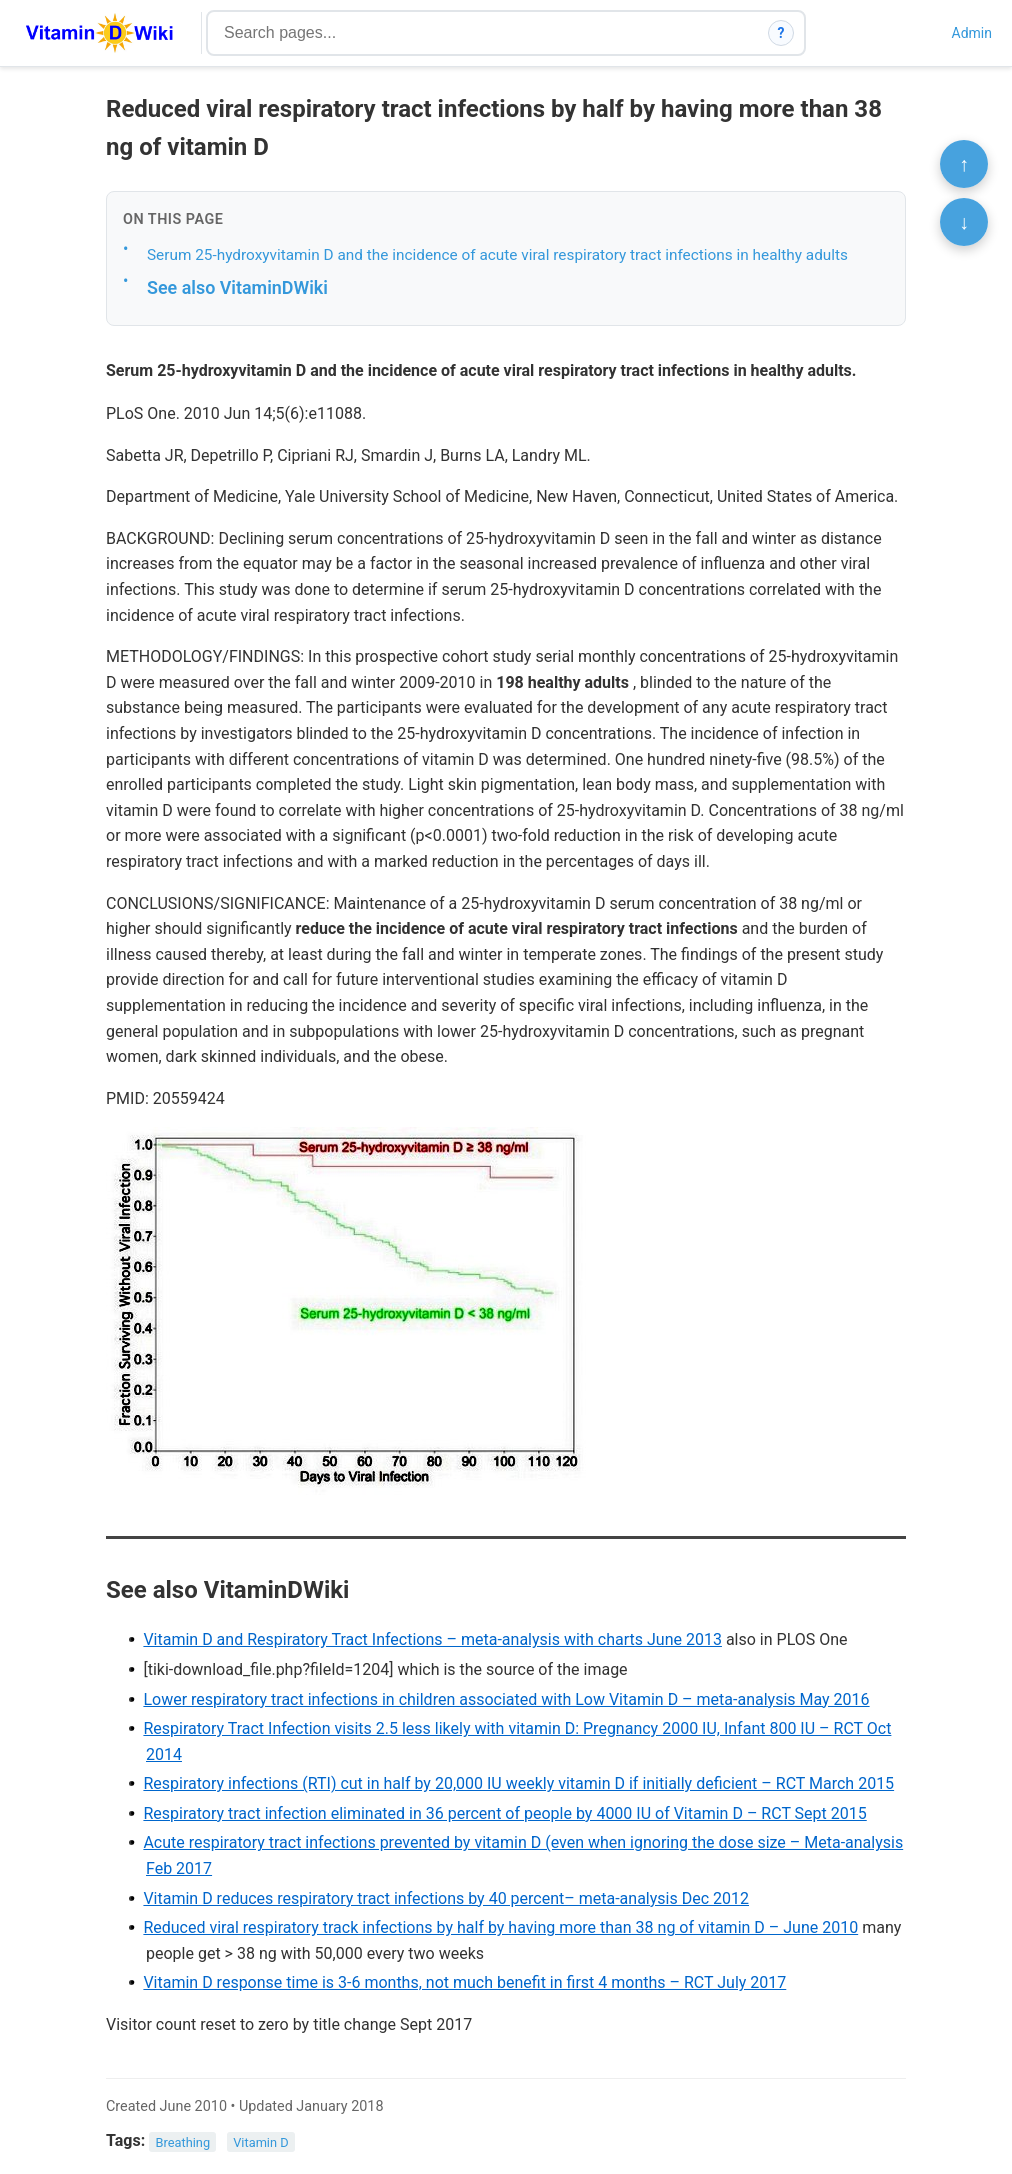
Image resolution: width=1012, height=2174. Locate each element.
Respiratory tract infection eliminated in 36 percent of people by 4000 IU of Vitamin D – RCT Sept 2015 (504, 1813)
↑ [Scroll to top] (964, 164)
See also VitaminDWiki (237, 287)
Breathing (183, 2141)
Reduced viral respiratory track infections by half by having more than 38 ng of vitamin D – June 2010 (500, 1927)
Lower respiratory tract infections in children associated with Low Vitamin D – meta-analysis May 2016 (506, 1699)
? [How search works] (781, 33)
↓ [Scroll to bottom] (964, 222)
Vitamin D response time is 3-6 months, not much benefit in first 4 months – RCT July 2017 (464, 1982)
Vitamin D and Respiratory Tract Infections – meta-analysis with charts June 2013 (432, 1639)
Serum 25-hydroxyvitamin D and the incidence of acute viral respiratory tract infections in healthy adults (497, 255)
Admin (972, 33)
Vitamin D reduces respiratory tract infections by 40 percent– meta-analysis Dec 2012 (446, 1898)
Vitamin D (260, 2141)
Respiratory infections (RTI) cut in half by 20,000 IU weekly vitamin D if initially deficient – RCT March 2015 (518, 1783)
